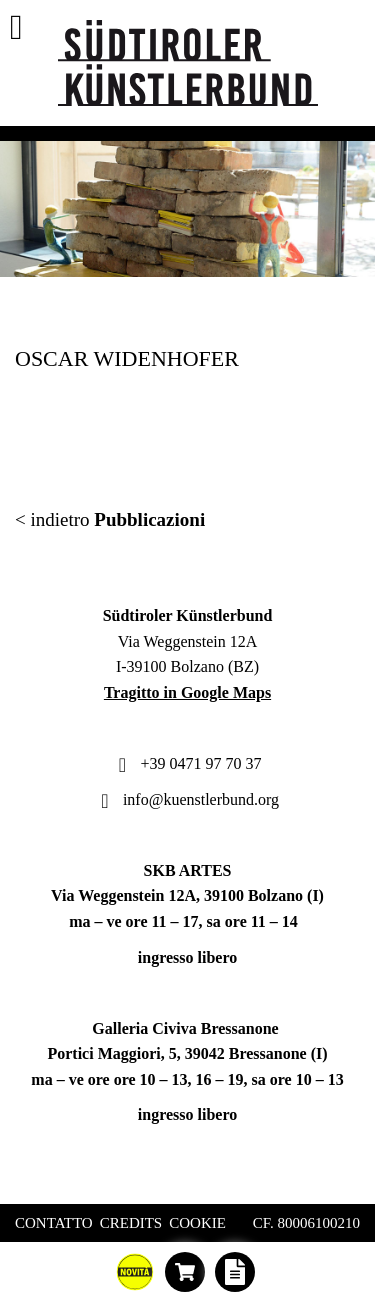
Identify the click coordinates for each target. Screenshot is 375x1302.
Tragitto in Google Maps (187, 692)
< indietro (110, 519)
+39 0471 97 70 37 (187, 763)
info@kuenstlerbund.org (187, 799)
